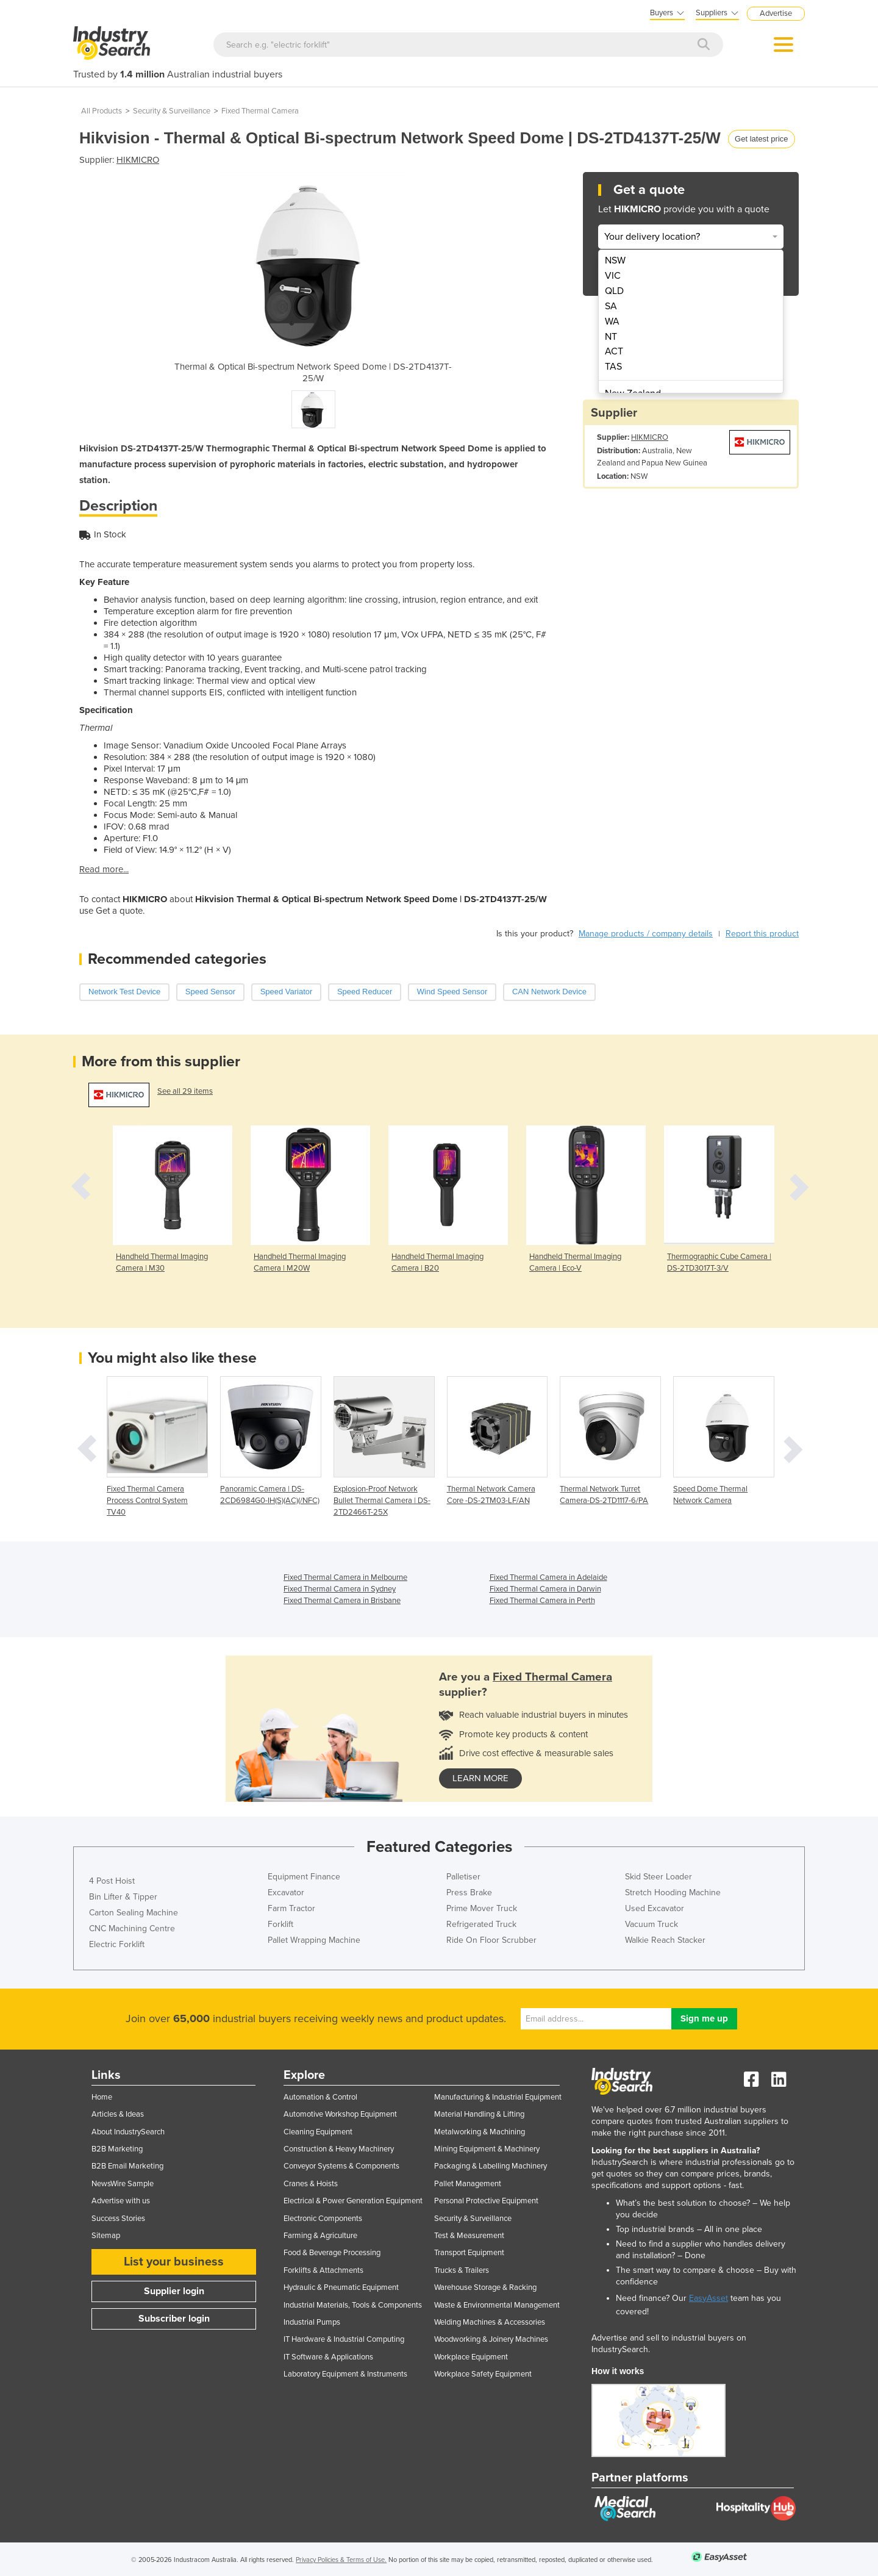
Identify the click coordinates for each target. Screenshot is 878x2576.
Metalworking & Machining (479, 2132)
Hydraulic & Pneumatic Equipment (341, 2287)
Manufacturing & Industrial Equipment (498, 2097)
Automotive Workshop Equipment (340, 2114)
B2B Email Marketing (127, 2166)
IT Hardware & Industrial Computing (344, 2339)
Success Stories (118, 2218)
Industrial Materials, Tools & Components (353, 2305)
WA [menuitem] (612, 321)
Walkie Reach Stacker (665, 1940)
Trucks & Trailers (461, 2270)
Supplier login (174, 2291)
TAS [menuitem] (613, 367)
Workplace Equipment (471, 2357)
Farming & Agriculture (320, 2236)
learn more (480, 1778)
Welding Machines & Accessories (489, 2322)
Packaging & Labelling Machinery (490, 2166)
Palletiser (463, 1876)
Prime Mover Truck (481, 1908)
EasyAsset (708, 2298)
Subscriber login (174, 2318)
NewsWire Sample (122, 2184)
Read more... (104, 869)
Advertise (776, 13)
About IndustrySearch (128, 2132)
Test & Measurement (469, 2236)
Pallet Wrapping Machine (314, 1940)
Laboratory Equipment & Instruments (345, 2374)
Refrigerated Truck (481, 1924)
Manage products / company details (646, 933)
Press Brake (469, 1892)
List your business (174, 2262)
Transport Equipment (469, 2253)
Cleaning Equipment (318, 2132)
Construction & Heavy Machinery (339, 2149)
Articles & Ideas (117, 2114)
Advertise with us (120, 2201)
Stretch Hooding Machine (673, 1892)
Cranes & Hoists (311, 2184)
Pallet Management (467, 2184)
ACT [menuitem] (614, 351)
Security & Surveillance (171, 111)
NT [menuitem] (611, 337)
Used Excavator (654, 1908)
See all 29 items (185, 1091)
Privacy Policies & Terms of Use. (341, 2560)
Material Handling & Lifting (479, 2114)
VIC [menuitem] (613, 276)
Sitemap (105, 2236)
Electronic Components (323, 2218)
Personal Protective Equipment (486, 2201)
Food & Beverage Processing (332, 2253)
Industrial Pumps (312, 2322)
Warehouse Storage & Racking (485, 2287)
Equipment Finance (304, 1876)
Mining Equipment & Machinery (487, 2149)
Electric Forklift (117, 1944)
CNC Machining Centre (132, 1928)
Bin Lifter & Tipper (123, 1897)
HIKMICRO (137, 159)
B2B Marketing (117, 2149)
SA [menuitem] (611, 306)
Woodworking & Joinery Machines (491, 2339)
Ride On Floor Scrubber (491, 1940)
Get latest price (761, 138)
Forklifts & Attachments (323, 2270)
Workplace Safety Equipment (483, 2374)
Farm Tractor (291, 1908)
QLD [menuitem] (614, 291)
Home (101, 2097)
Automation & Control (320, 2097)
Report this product (762, 933)
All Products (101, 111)
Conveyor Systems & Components (341, 2166)
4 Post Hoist (112, 1881)
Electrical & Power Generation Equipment (353, 2201)
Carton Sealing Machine (133, 1912)
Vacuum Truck (651, 1924)
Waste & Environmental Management (497, 2305)
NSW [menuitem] (615, 260)
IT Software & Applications (328, 2357)
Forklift (280, 1924)
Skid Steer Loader (658, 1876)
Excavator (286, 1892)
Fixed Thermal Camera (260, 111)
